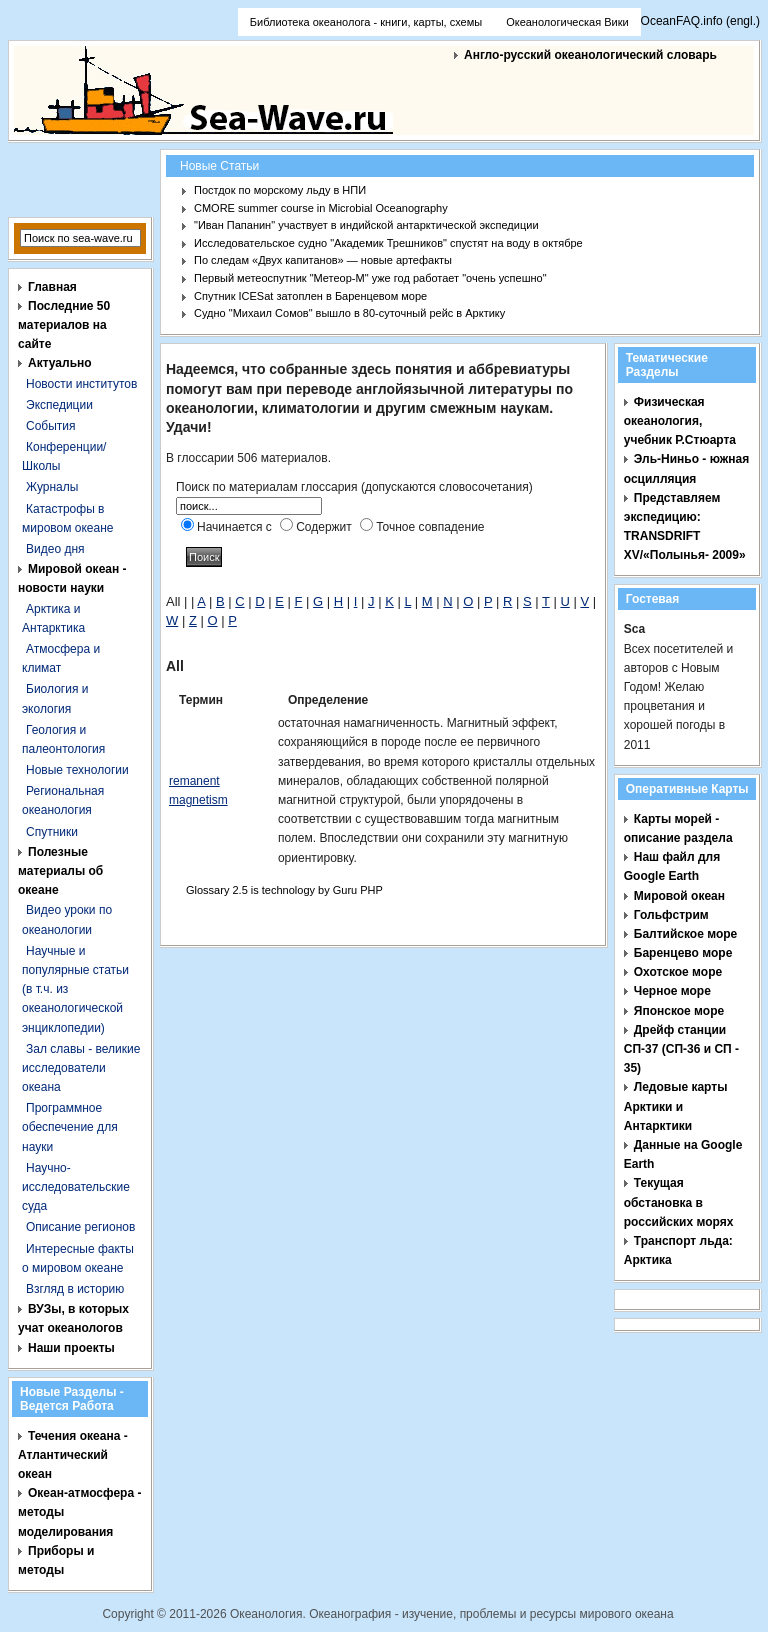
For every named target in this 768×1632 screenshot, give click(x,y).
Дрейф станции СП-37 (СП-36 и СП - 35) (681, 1049)
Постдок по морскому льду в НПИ (280, 190)
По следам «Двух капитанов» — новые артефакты (323, 260)
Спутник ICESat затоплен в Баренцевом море (310, 296)
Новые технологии (77, 770)
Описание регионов (80, 1227)
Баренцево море (683, 953)
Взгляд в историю (75, 1289)
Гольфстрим (671, 915)
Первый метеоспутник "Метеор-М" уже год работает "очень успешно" (370, 278)
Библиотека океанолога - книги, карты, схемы (366, 22)
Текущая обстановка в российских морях (679, 1202)
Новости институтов (81, 384)
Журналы (52, 487)
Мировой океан (679, 896)
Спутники (52, 832)
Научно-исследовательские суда (76, 1187)
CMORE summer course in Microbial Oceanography (321, 208)
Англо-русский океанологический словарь (590, 55)
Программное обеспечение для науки (70, 1127)
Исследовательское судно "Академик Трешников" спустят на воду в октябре (388, 243)
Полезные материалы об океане (60, 871)
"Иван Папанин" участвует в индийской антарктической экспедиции (366, 225)
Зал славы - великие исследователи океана (81, 1068)
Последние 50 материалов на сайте (64, 325)
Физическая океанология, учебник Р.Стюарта (680, 421)
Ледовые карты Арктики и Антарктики (676, 1106)
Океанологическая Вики (567, 22)
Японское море (679, 1011)
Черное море (672, 991)
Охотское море (678, 972)
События (51, 426)
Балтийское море (685, 934)
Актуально (60, 363)
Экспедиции (59, 405)
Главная (52, 287)
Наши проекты (71, 1348)
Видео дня (55, 549)
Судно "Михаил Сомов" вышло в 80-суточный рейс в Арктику (349, 313)
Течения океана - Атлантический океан (73, 1455)
